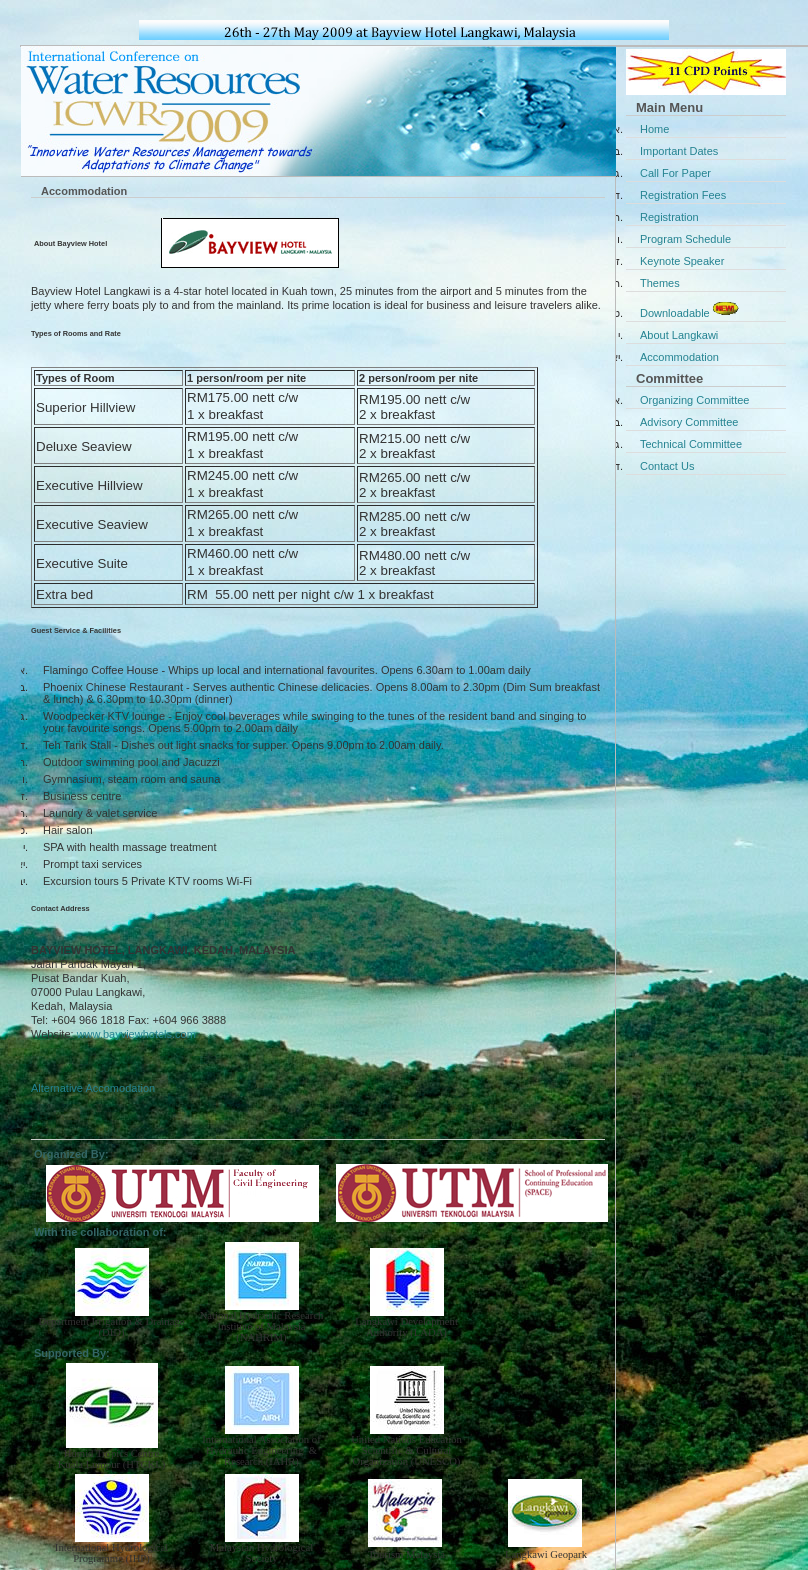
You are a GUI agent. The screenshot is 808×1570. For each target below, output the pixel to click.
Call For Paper (675, 173)
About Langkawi (679, 335)
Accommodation (679, 357)
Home (654, 129)
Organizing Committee (694, 400)
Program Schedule (685, 239)
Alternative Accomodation (93, 1088)
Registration (669, 217)
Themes (660, 283)
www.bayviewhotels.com (136, 1034)
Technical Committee (691, 444)
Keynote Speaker (682, 261)
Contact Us (667, 466)
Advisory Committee (689, 422)
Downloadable (691, 309)
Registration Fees (683, 195)
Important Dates (679, 151)
